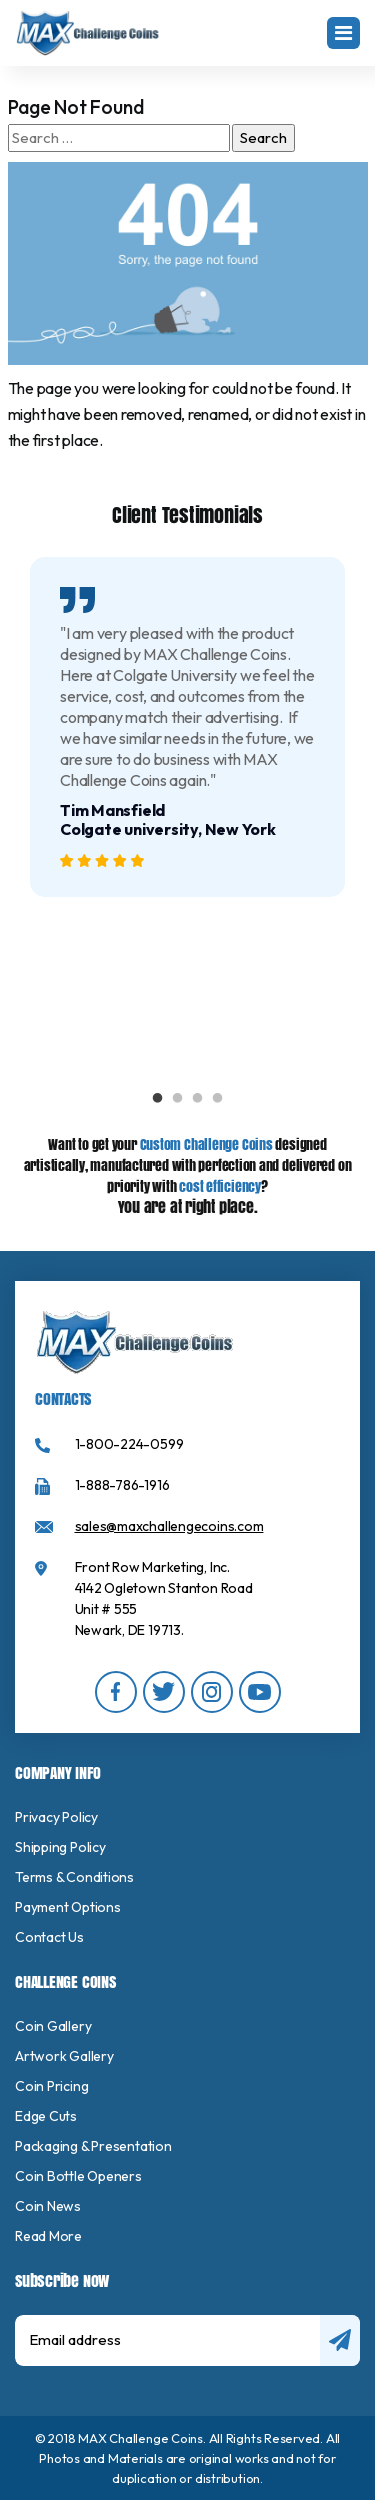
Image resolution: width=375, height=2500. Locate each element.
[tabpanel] (187, 727)
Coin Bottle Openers (78, 2176)
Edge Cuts (46, 2116)
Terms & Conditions (74, 1877)
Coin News (48, 2206)
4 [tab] (218, 1099)
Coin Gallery (53, 2026)
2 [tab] (178, 1099)
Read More (48, 2236)
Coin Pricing (51, 2086)
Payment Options (68, 1907)
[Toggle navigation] (343, 33)
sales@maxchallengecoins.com (169, 1526)
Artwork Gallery (64, 2056)
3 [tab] (198, 1099)
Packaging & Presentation (93, 2146)
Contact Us (49, 1937)
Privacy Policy (56, 1817)
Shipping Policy (60, 1847)
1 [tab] (158, 1099)
